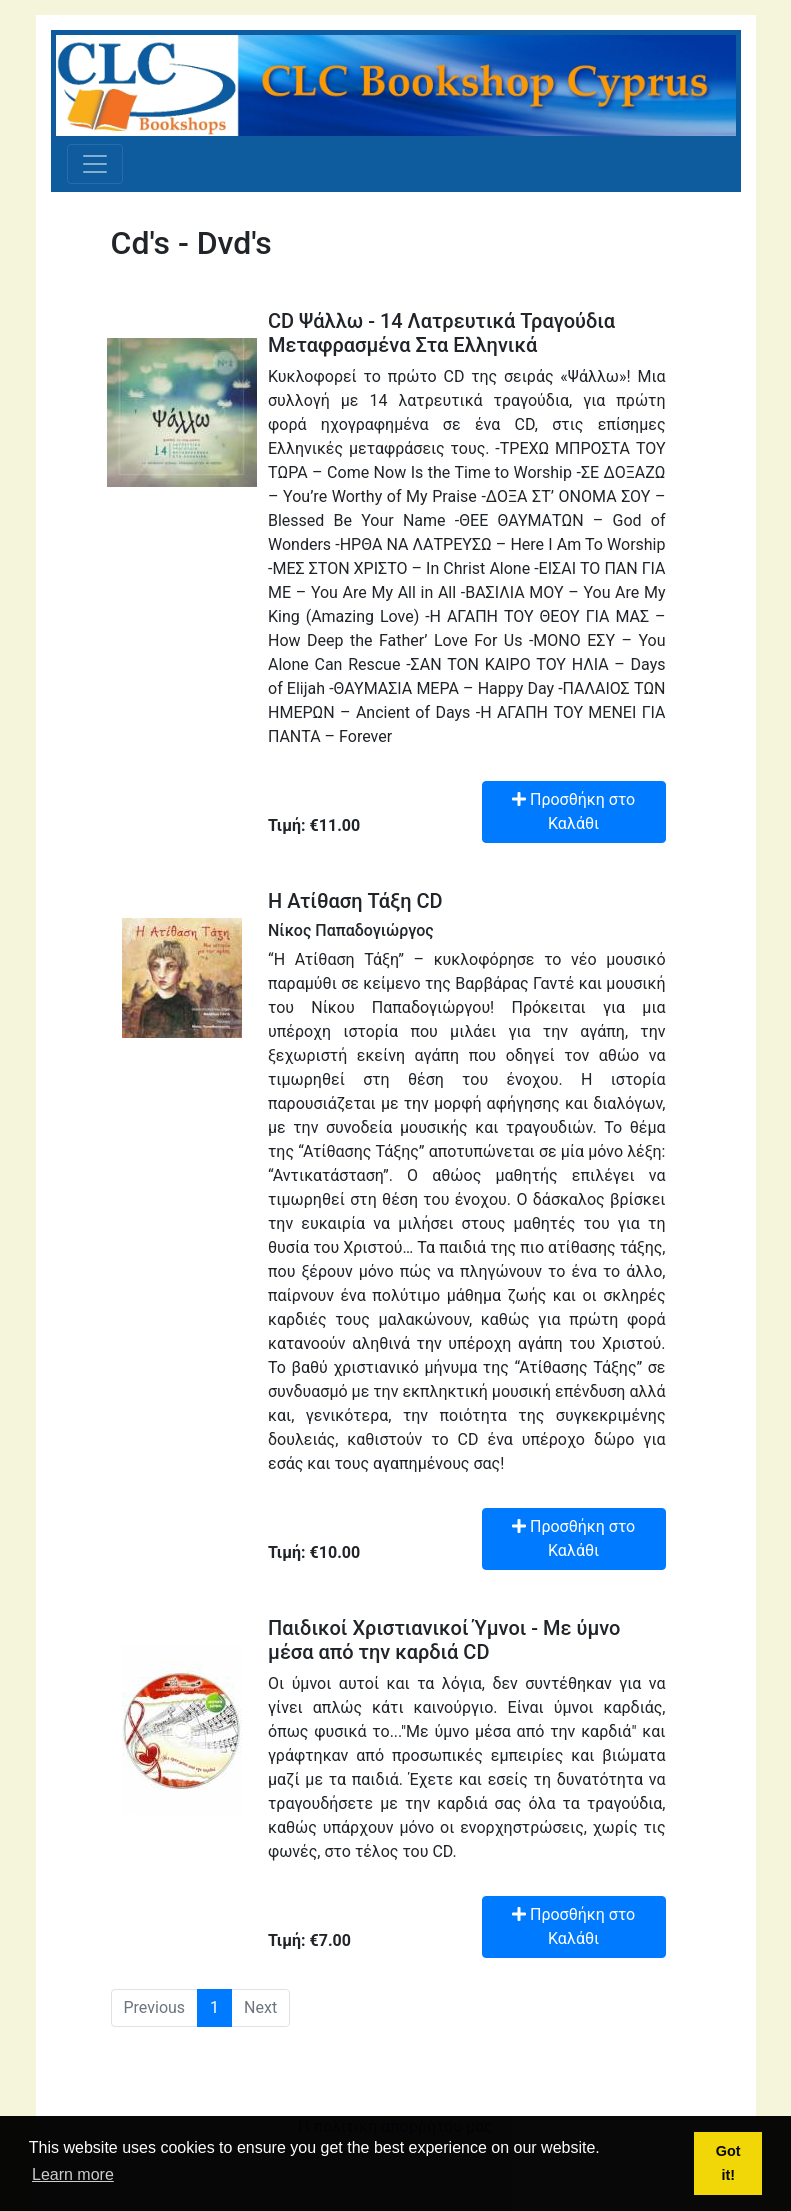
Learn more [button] (73, 2174)
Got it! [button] (728, 2163)
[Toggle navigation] (95, 164)
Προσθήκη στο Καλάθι (573, 811)
